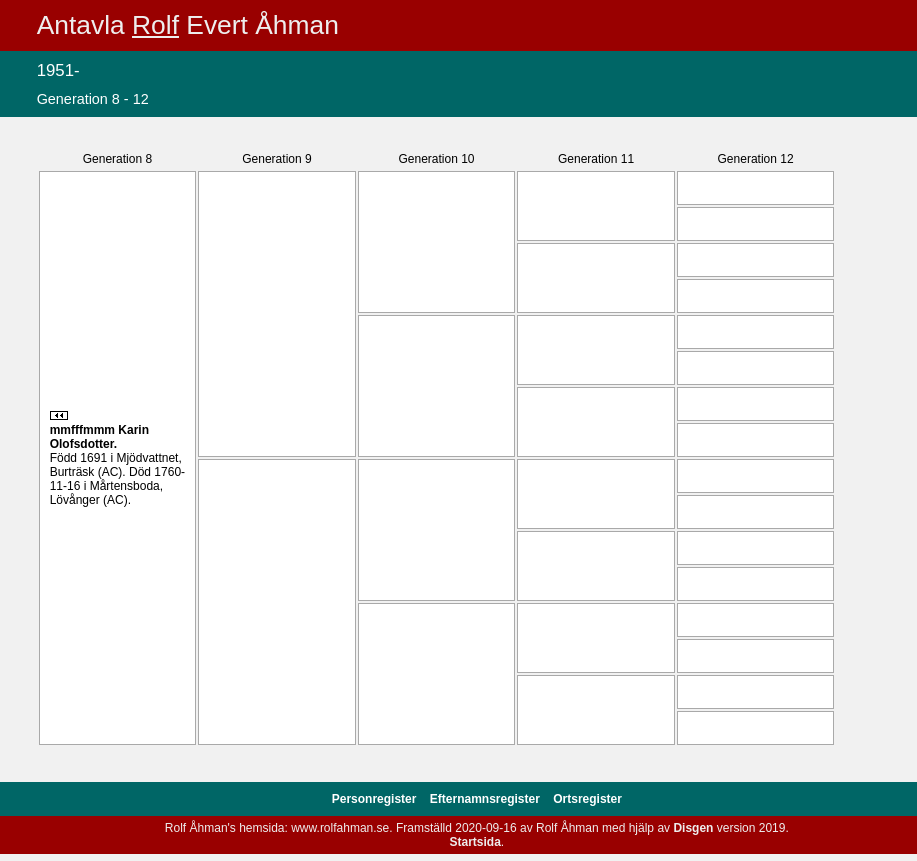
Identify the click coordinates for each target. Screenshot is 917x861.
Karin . (99, 437)
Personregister (376, 799)
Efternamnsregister (486, 799)
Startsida (474, 842)
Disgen (693, 828)
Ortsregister (587, 799)
